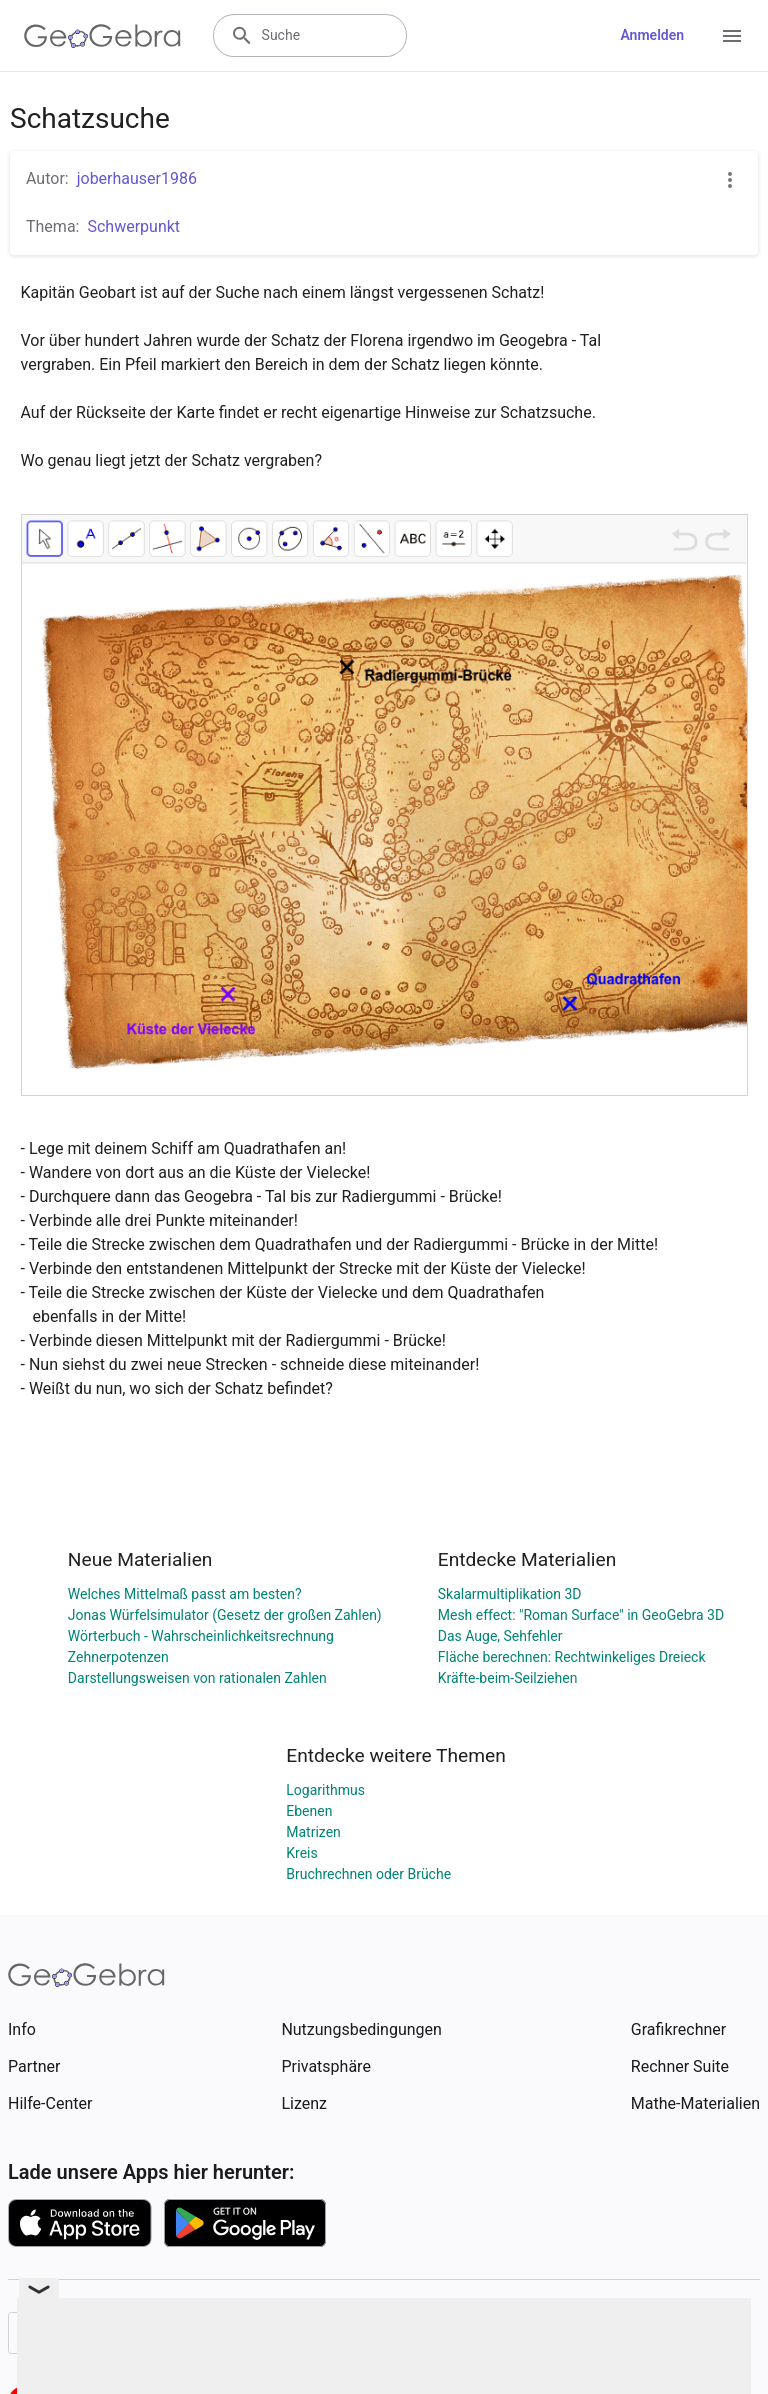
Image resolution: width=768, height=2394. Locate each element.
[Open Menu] (732, 36)
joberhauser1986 (137, 178)
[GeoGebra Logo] (102, 36)
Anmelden (652, 35)
